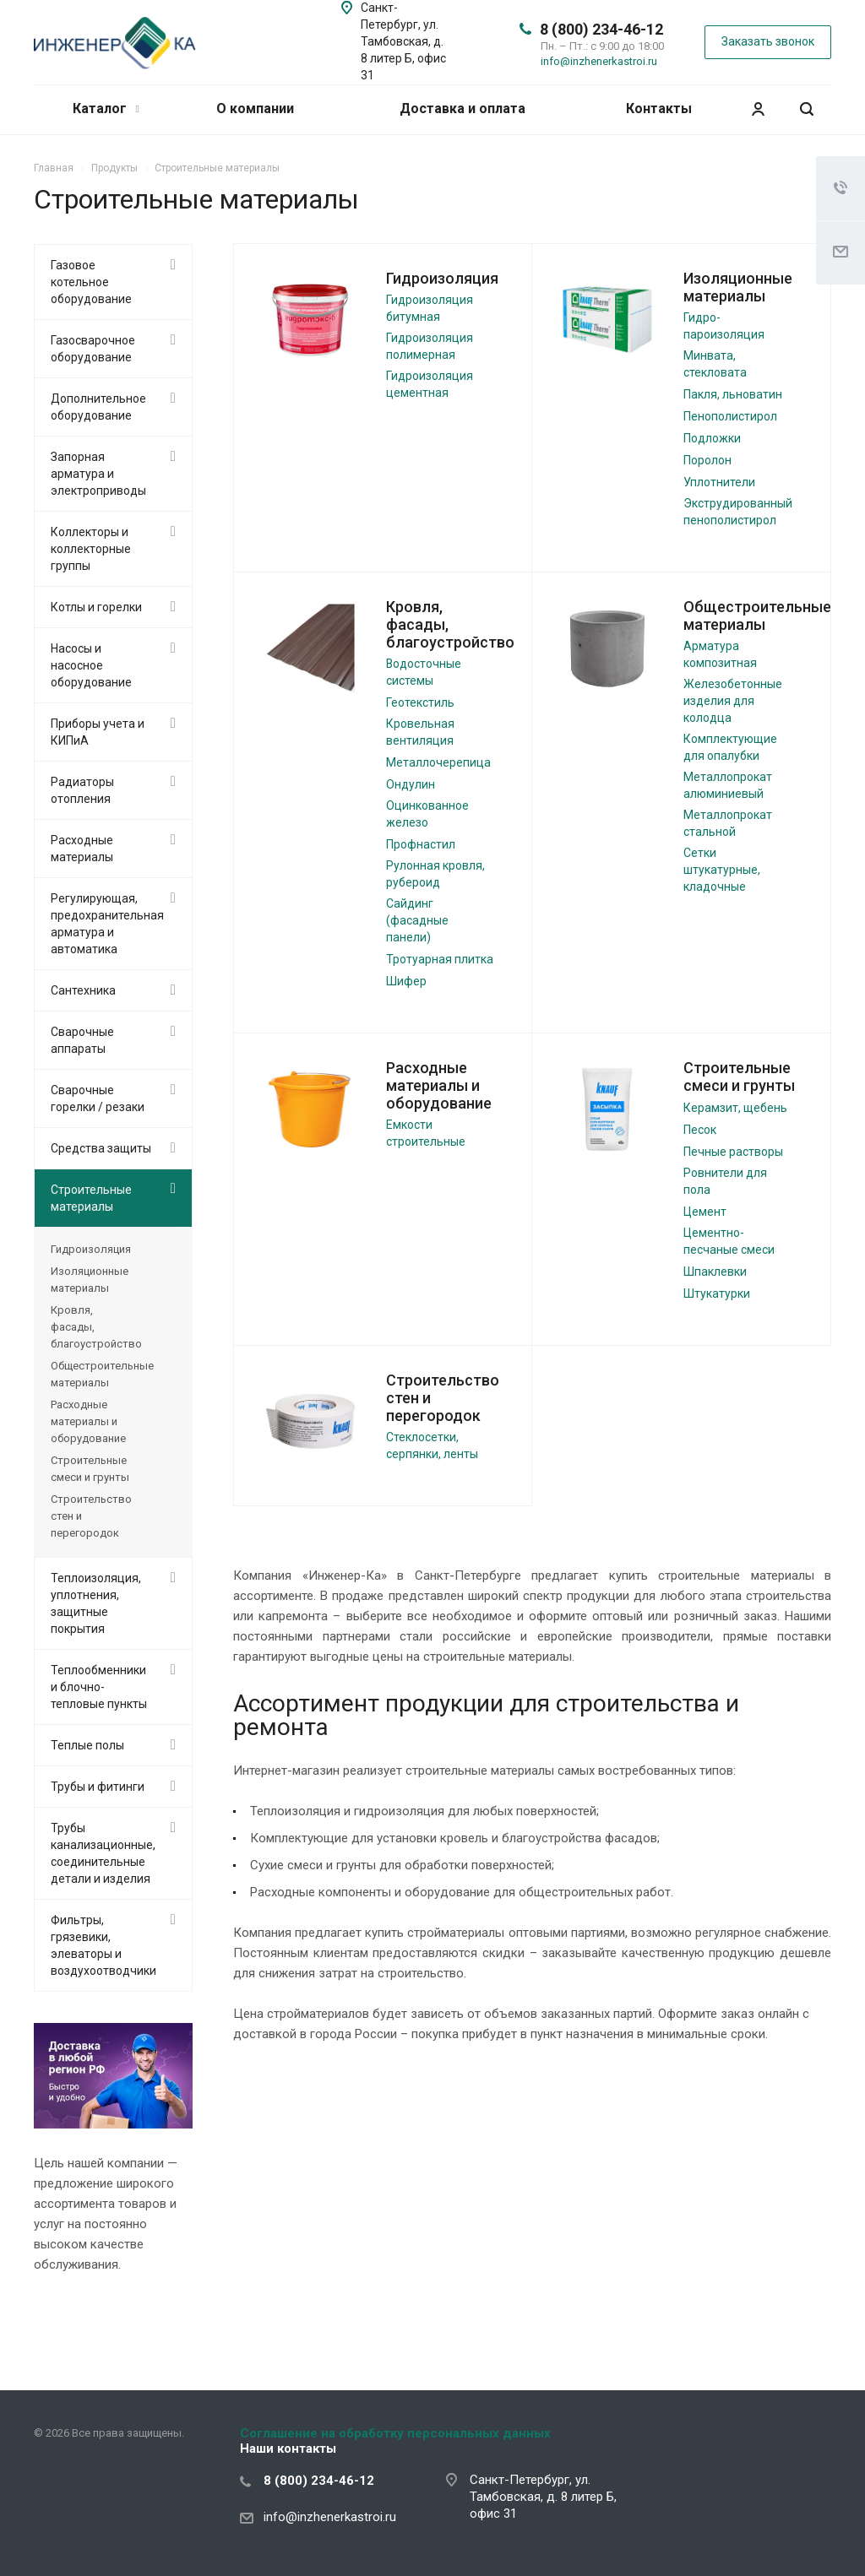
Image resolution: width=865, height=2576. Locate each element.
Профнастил (420, 844)
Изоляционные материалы (737, 287)
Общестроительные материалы (757, 615)
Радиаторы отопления (82, 790)
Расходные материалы (82, 848)
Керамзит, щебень (735, 1107)
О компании (255, 108)
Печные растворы (733, 1151)
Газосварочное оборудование (93, 349)
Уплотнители (719, 482)
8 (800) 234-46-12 (601, 29)
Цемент (704, 1211)
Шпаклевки (715, 1271)
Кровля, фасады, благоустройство (96, 1327)
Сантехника (83, 990)
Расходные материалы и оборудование (439, 1085)
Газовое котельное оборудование (91, 282)
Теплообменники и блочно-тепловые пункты (99, 1687)
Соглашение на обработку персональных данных (395, 2433)
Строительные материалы (91, 1198)
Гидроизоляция (442, 278)
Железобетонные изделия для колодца (732, 700)
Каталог (106, 108)
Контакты (659, 108)
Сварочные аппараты (82, 1040)
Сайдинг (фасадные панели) (417, 920)
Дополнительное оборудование (98, 407)
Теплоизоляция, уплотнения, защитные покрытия (96, 1603)
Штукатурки (716, 1293)
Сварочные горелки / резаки (97, 1098)
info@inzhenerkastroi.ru (599, 61)
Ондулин (410, 784)
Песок (699, 1129)
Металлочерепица (438, 762)
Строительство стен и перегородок (91, 1516)
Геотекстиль (420, 702)
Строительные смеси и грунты (739, 1076)
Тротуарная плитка (439, 959)
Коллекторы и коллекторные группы (91, 548)
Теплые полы (87, 1745)
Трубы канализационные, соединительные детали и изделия (103, 1853)
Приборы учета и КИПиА (97, 732)
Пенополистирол (730, 416)
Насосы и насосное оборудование (91, 665)
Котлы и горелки (96, 607)
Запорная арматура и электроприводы (98, 473)
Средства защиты (101, 1148)
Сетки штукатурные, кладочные (721, 869)
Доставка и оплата (462, 108)
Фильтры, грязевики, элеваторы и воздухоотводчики (103, 1945)
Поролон (707, 460)
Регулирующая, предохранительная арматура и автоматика (107, 924)
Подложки (712, 438)
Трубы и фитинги (97, 1786)
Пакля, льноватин (732, 394)
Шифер (406, 981)
